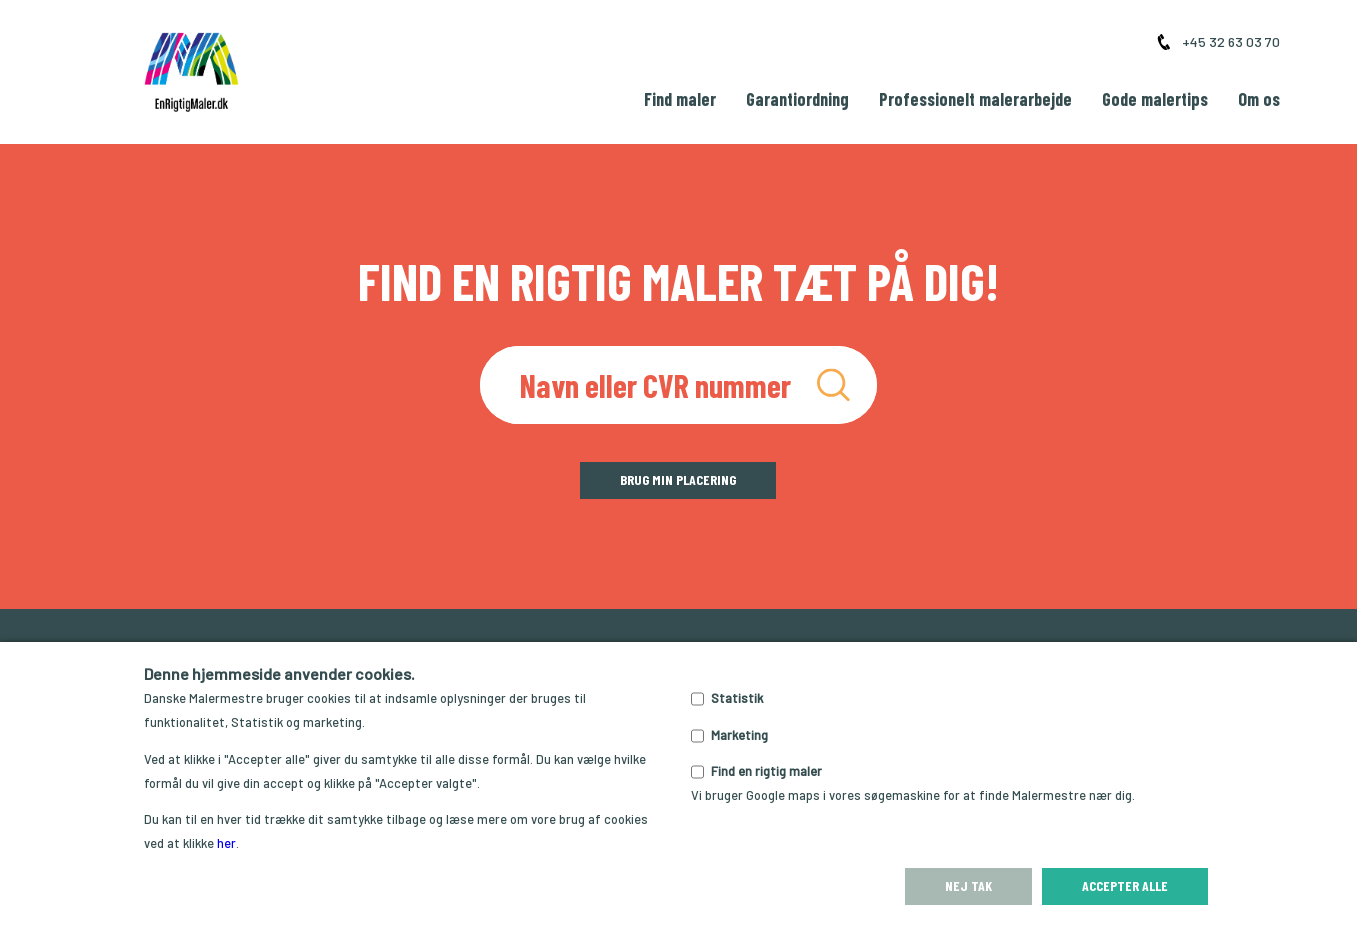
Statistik (737, 698)
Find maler (680, 99)
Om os (1259, 99)
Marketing (739, 735)
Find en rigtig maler (766, 771)
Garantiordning (797, 99)
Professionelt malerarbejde (975, 99)
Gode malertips (1155, 99)
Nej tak (968, 885)
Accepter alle (1125, 885)
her (226, 843)
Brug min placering (678, 479)
